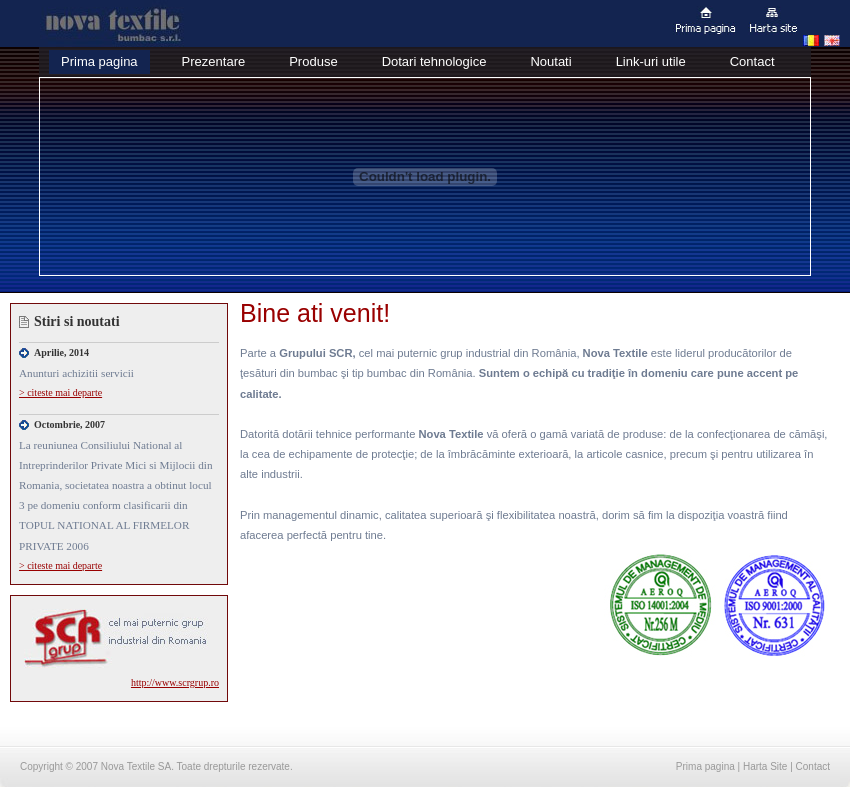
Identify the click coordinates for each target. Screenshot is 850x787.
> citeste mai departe (60, 392)
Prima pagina (99, 61)
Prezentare (214, 61)
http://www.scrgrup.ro (175, 682)
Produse (313, 61)
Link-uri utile (651, 61)
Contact (752, 61)
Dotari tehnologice (434, 61)
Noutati (550, 61)
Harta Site (765, 766)
